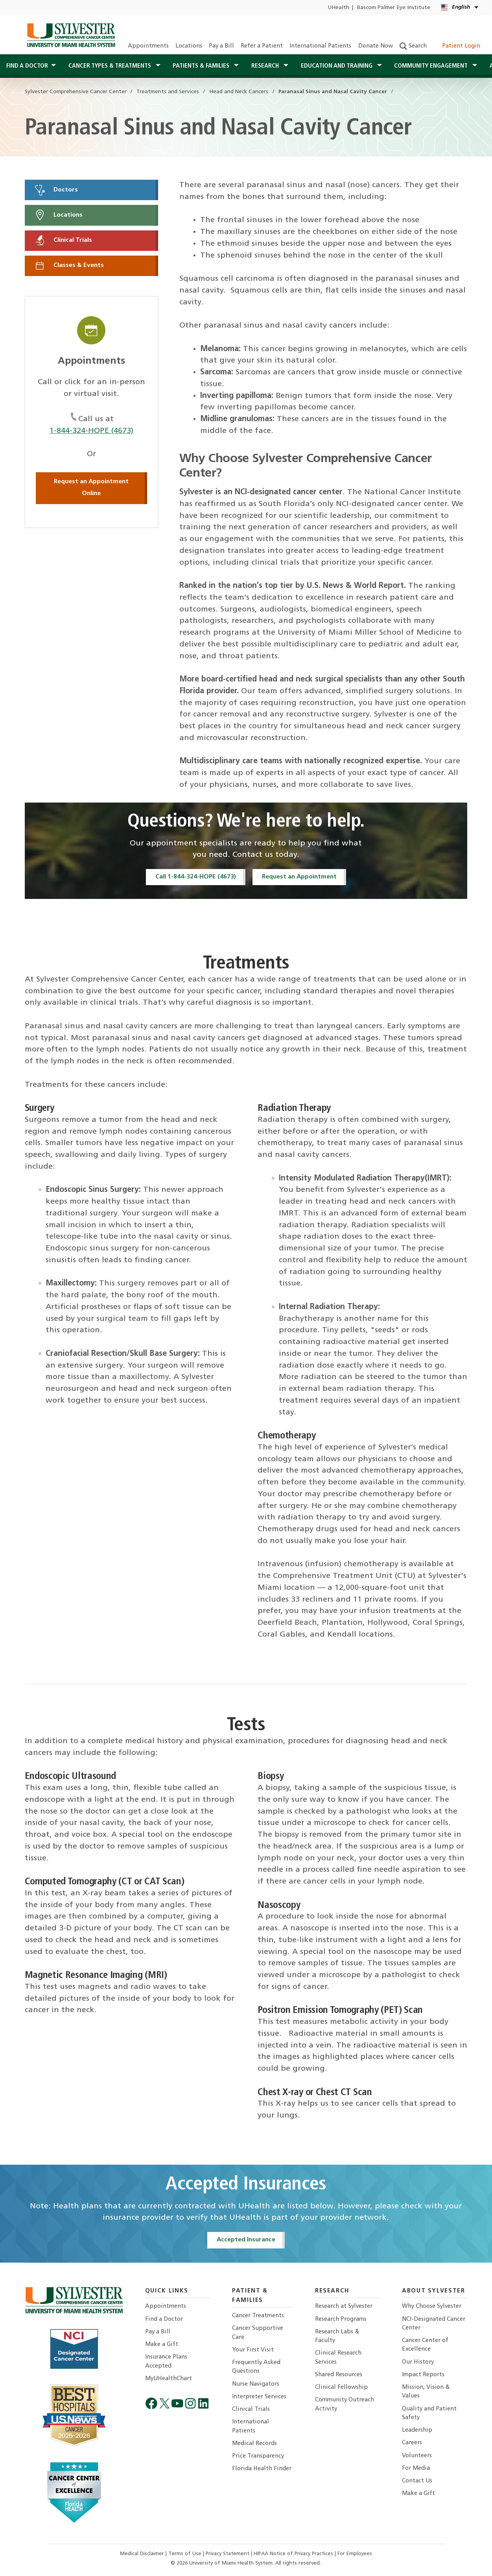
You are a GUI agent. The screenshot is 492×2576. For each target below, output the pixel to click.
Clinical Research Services (338, 2357)
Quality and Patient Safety (429, 2413)
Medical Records (254, 2444)
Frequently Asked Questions (256, 2367)
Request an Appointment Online (91, 488)
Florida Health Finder (261, 2469)
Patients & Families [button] (202, 66)
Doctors (56, 190)
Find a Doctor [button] (27, 66)
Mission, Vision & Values (426, 2392)
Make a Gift (161, 2345)
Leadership (417, 2430)
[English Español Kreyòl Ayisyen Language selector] (460, 7)
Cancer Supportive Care (257, 2333)
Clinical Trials (63, 240)
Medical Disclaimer (143, 2553)
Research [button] (265, 66)
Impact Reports (423, 2375)
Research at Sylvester (343, 2306)
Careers (412, 2443)
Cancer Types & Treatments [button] (110, 66)
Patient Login (456, 46)
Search (413, 46)
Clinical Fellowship (341, 2387)
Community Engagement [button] (431, 66)
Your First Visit (253, 2350)
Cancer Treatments (258, 2316)
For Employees (354, 2553)
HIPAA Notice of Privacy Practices (294, 2553)
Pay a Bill (221, 46)
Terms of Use (185, 2553)
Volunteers (417, 2456)
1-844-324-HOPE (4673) (91, 431)
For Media (416, 2468)
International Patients (320, 46)
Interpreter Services (259, 2397)
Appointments (148, 46)
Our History (418, 2362)
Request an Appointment (299, 877)
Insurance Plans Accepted (166, 2361)
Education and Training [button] (337, 66)
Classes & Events (69, 265)
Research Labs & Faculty (337, 2336)
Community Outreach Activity (344, 2404)
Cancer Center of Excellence (425, 2345)
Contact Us (417, 2481)
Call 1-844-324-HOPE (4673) (195, 877)
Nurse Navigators (255, 2384)
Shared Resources (338, 2375)
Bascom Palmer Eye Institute (393, 7)
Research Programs (341, 2319)
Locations (188, 46)
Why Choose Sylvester (431, 2306)
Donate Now (375, 46)
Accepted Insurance (246, 2240)
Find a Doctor (164, 2319)
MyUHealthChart (168, 2379)
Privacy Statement (228, 2553)
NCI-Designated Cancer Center (433, 2323)
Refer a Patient (262, 46)
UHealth (338, 7)
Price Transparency (258, 2456)
